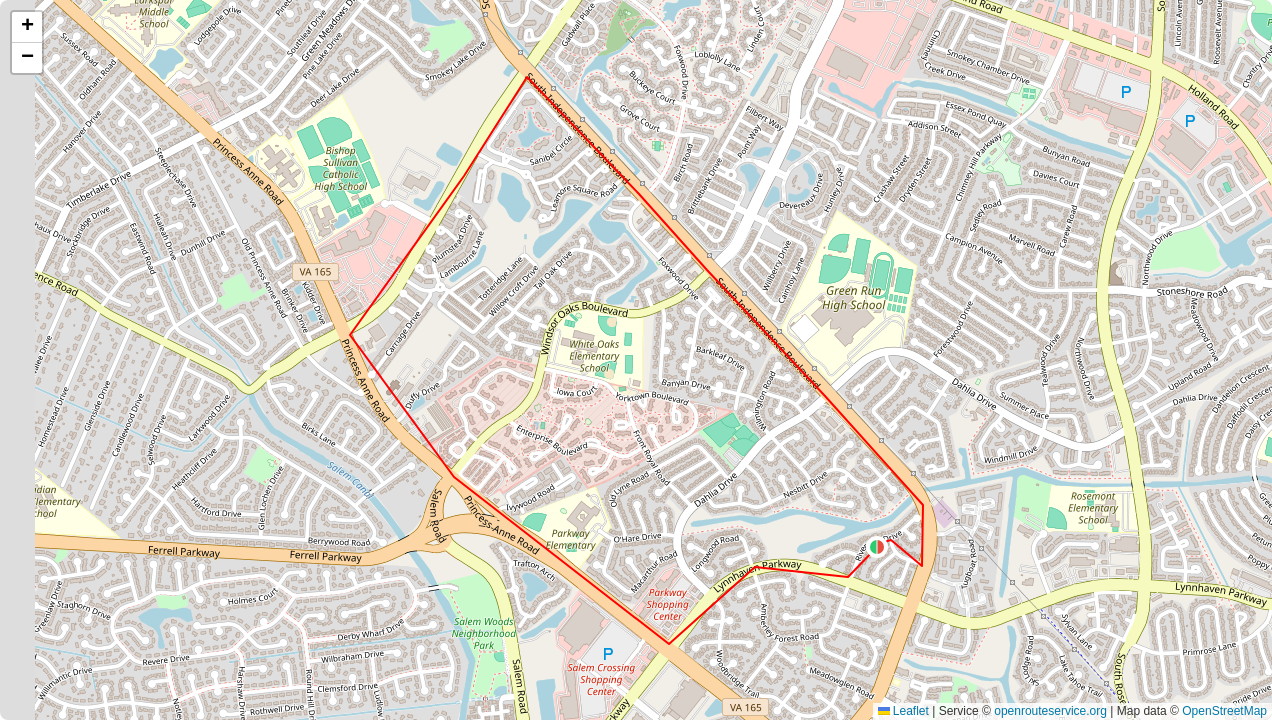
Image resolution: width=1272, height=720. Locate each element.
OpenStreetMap (1224, 711)
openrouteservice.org (1050, 711)
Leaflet (903, 711)
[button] (877, 547)
